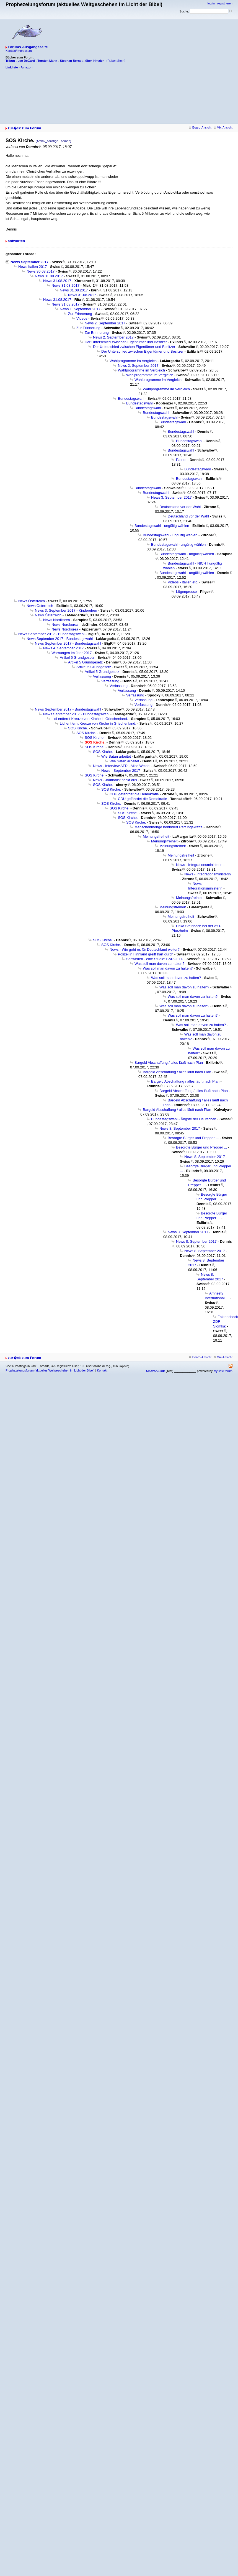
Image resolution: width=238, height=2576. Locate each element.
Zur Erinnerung (80, 314)
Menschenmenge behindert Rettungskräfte (168, 827)
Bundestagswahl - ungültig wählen (161, 526)
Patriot (181, 460)
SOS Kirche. (78, 728)
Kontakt (102, 1370)
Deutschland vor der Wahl (180, 507)
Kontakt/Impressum (19, 50)
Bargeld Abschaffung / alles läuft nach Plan (168, 1062)
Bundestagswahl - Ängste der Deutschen (183, 1119)
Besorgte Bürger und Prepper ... (193, 1138)
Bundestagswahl (131, 398)
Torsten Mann (47, 60)
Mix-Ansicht (222, 127)
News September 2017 (29, 262)
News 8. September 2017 (179, 1128)
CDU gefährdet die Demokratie (134, 794)
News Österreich (31, 601)
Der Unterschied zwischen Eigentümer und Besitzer (126, 342)
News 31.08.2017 (49, 276)
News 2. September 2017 (105, 323)
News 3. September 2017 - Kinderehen (66, 610)
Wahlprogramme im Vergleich (133, 361)
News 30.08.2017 (41, 271)
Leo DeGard (26, 60)
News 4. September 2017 (63, 648)
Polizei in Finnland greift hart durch (145, 954)
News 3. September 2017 (171, 497)
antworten (16, 241)
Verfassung (102, 676)
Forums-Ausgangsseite (28, 47)
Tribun (10, 60)
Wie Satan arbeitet (116, 756)
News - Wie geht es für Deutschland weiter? (145, 949)
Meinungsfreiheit (156, 836)
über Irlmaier (94, 60)
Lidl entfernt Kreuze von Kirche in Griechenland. (89, 719)
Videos (81, 318)
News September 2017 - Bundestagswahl (51, 634)
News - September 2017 (120, 770)
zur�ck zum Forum (24, 128)
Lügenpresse (186, 591)
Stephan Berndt (71, 60)
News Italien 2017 (32, 267)
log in (211, 3)
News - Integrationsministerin (199, 865)
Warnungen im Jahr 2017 (71, 653)
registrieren (224, 3)
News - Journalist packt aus (115, 780)
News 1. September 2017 (80, 309)
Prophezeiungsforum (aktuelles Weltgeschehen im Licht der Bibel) (50, 1370)
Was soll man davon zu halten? (159, 964)
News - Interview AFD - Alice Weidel (121, 766)
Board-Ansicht (200, 127)
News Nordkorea (56, 620)
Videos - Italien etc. (183, 582)
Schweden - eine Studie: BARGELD (154, 959)
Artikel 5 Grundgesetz (77, 657)
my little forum (223, 1371)
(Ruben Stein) (116, 60)
